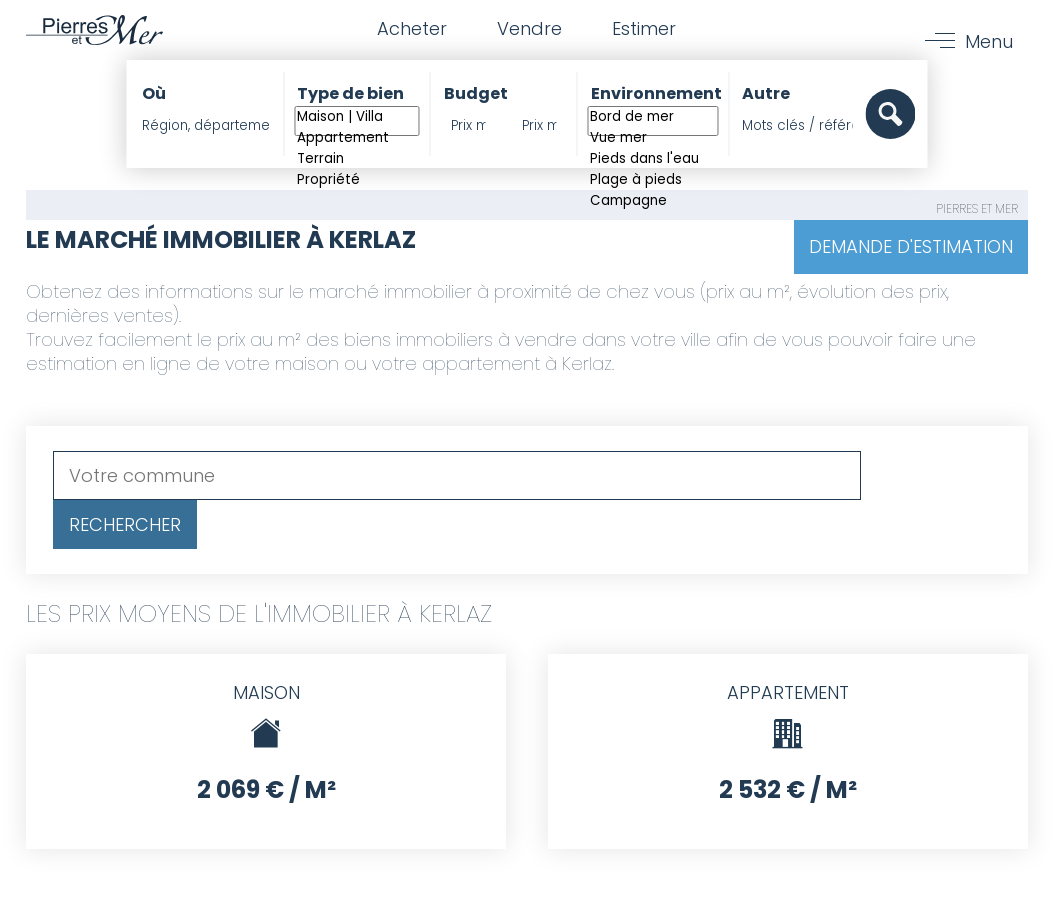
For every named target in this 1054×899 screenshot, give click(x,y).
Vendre (529, 28)
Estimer (644, 28)
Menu (989, 41)
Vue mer (652, 138)
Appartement (357, 138)
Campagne (652, 201)
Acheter (412, 28)
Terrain (357, 159)
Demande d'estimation (911, 246)
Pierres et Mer (977, 208)
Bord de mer (652, 117)
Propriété (357, 180)
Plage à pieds (652, 180)
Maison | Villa (357, 117)
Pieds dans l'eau (652, 159)
